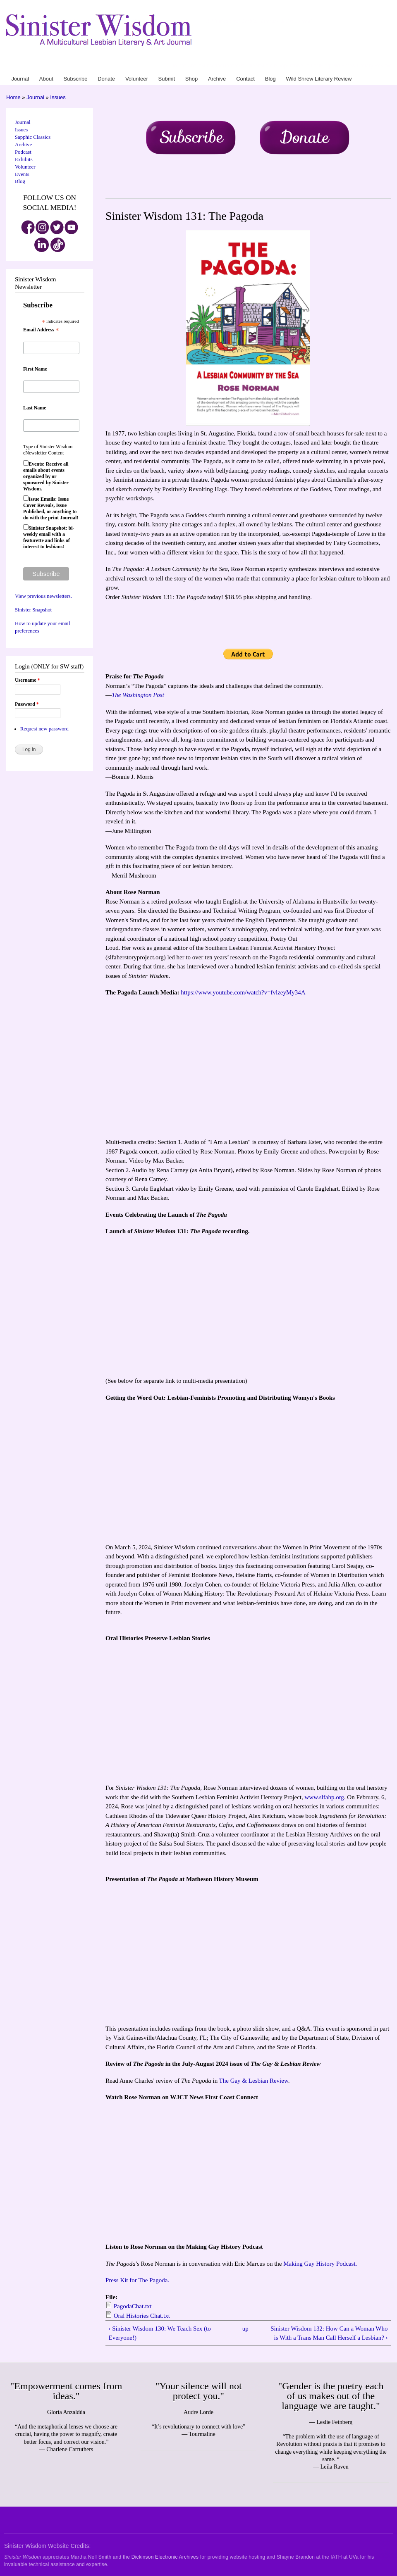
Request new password (44, 729)
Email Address (41, 330)
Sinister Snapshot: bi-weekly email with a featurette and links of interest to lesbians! (48, 537)
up (245, 2328)
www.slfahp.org (324, 1797)
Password (27, 704)
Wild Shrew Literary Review (360, 65)
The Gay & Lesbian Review (253, 2080)
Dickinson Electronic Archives (165, 2557)
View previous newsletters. (43, 596)
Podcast (23, 152)
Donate (231, 65)
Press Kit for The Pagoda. (137, 2280)
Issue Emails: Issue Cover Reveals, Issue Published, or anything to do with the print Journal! (50, 508)
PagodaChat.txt (133, 2306)
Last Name (34, 408)
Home (13, 97)
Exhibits (24, 159)
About (194, 65)
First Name (35, 369)
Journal (180, 65)
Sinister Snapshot (33, 610)
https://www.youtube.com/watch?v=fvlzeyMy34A (243, 992)
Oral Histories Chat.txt (142, 2315)
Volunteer (249, 65)
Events (22, 174)
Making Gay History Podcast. (320, 2263)
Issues (58, 97)
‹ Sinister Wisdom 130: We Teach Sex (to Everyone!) (159, 2333)
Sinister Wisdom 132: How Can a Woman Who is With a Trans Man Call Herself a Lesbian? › (328, 2333)
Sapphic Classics (32, 137)
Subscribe (211, 65)
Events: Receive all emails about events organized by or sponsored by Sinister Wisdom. (46, 476)
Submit (267, 65)
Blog (325, 65)
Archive (295, 65)
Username (27, 680)
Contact (311, 65)
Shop (281, 65)
